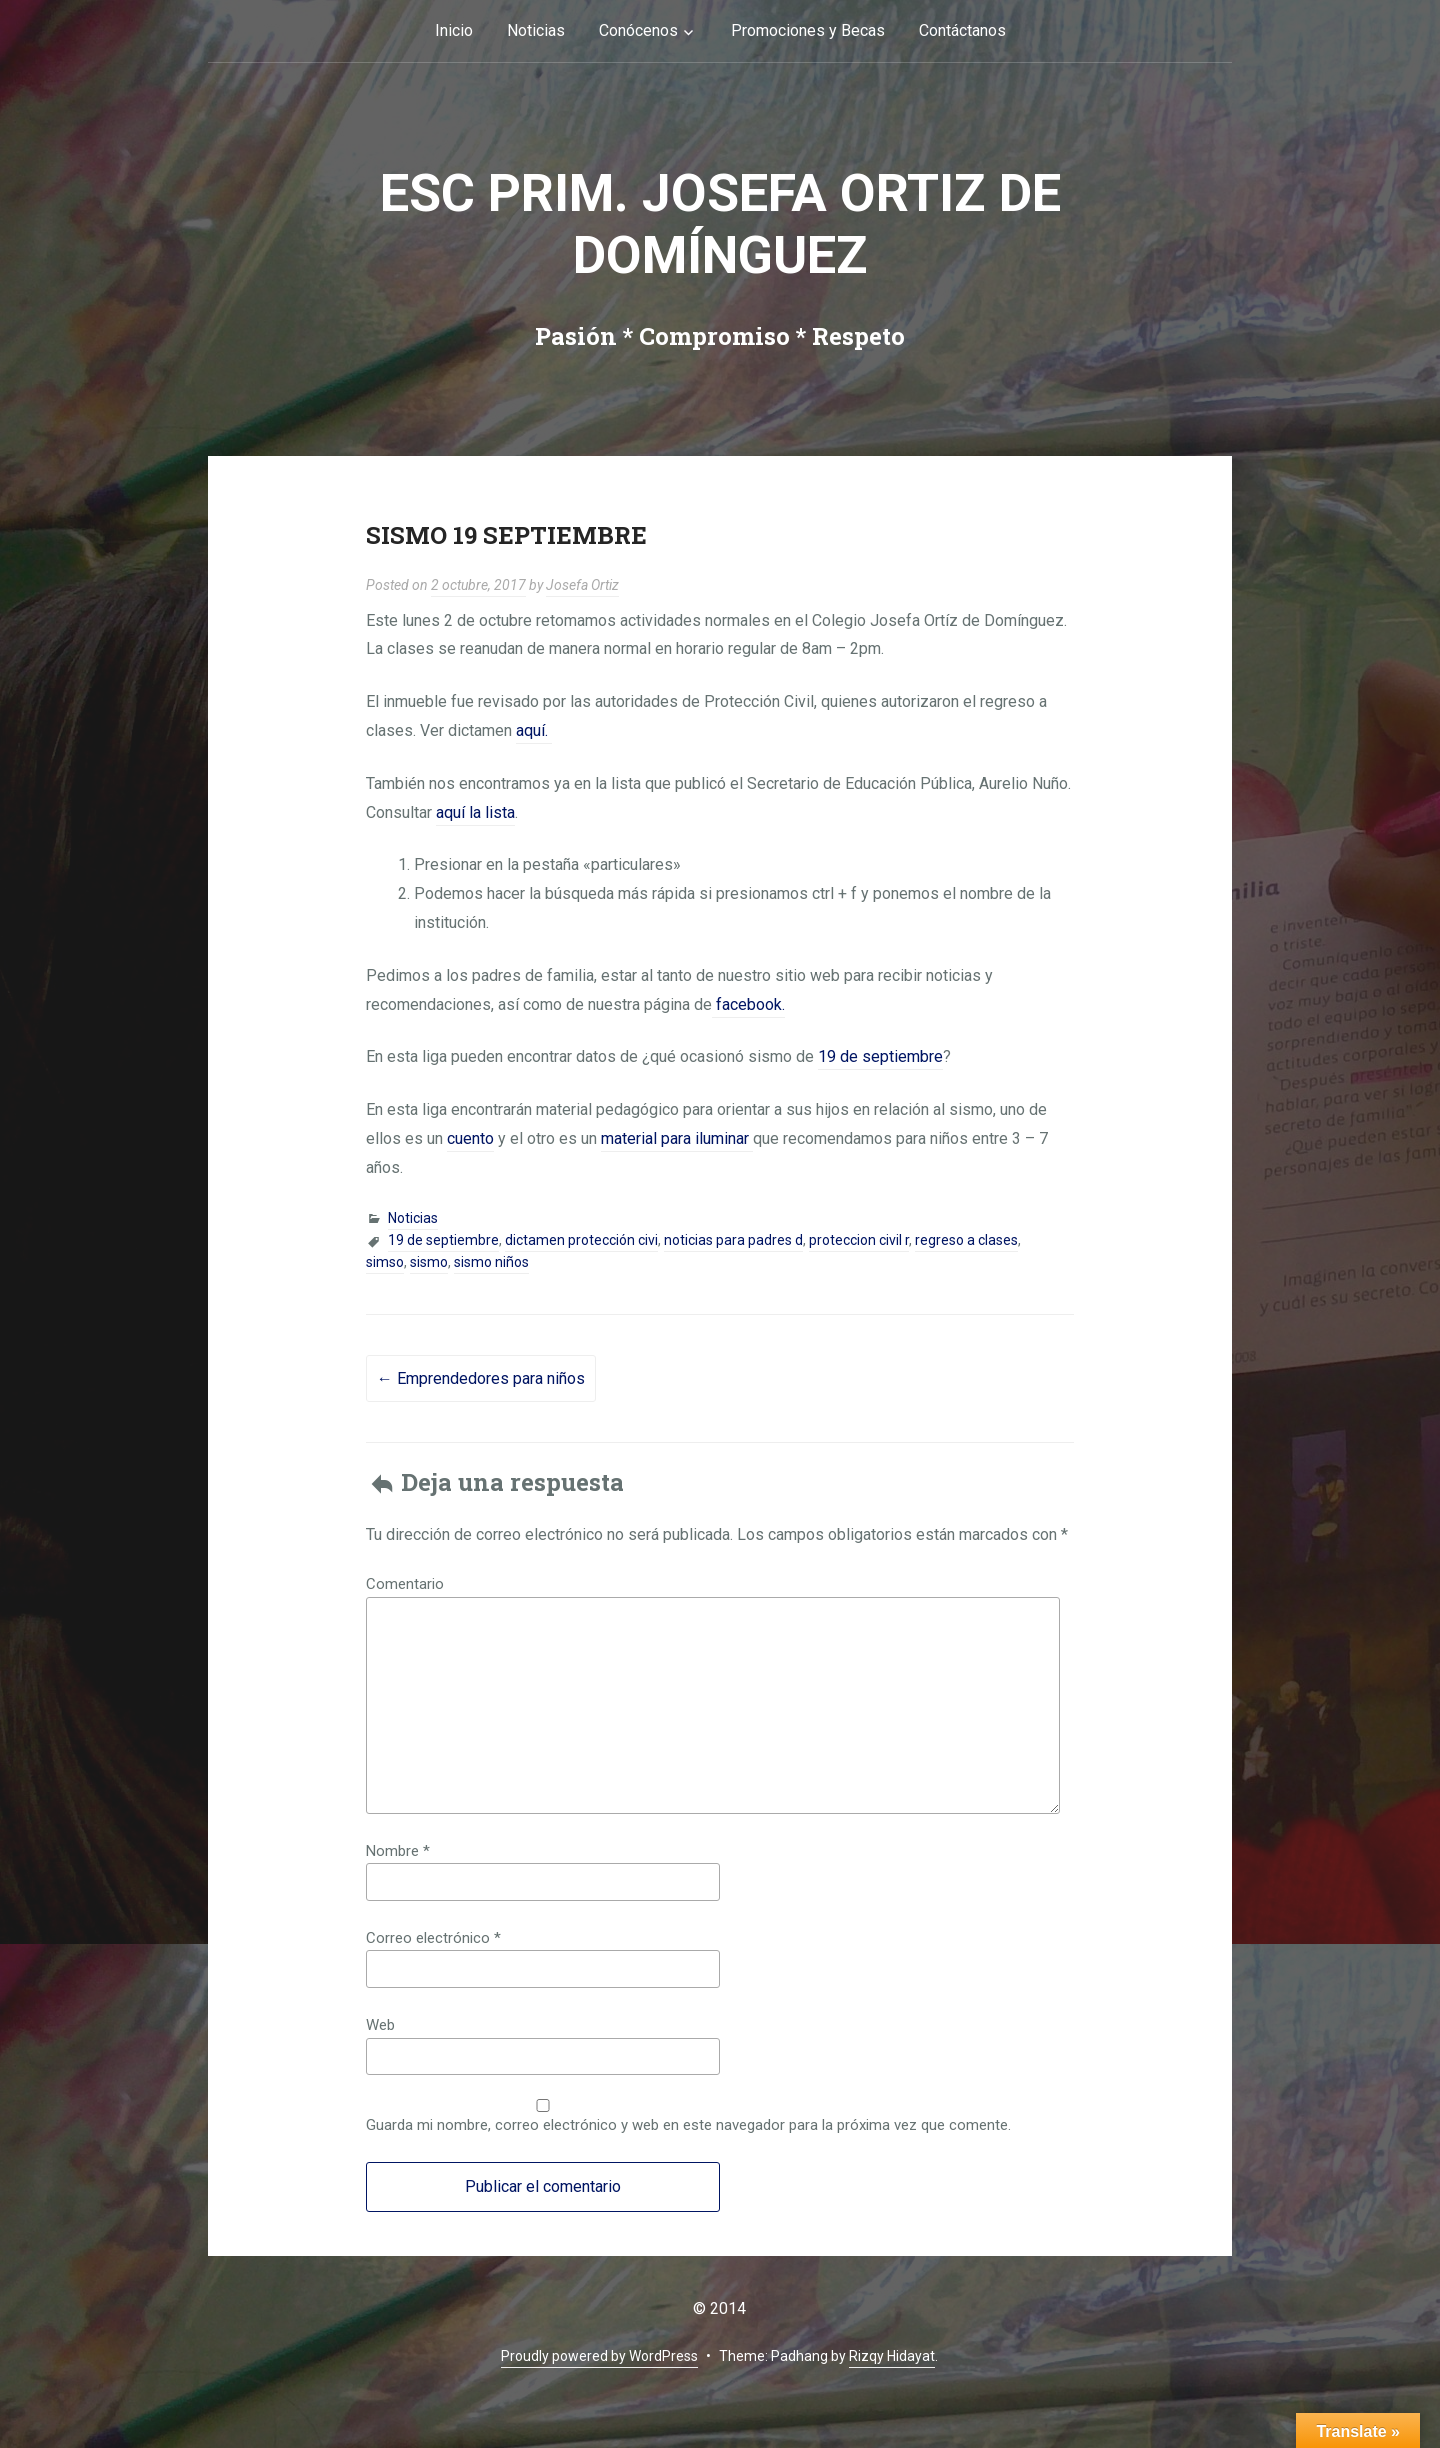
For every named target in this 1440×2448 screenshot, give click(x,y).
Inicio (454, 30)
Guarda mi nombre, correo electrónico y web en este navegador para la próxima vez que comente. (688, 2125)
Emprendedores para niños (481, 1378)
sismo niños (491, 1262)
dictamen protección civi (581, 1240)
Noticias (536, 30)
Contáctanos (962, 30)
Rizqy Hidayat (892, 2356)
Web (380, 2025)
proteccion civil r (859, 1240)
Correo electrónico (433, 1938)
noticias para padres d (733, 1240)
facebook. (748, 1004)
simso (385, 1262)
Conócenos (638, 30)
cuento (470, 1138)
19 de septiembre (880, 1056)
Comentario (405, 1584)
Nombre (398, 1851)
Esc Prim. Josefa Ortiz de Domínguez (720, 224)
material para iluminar (677, 1138)
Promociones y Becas (808, 30)
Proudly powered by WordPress (599, 2356)
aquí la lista (475, 812)
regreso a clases (966, 1240)
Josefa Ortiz (582, 585)
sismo (429, 1262)
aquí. (534, 730)
